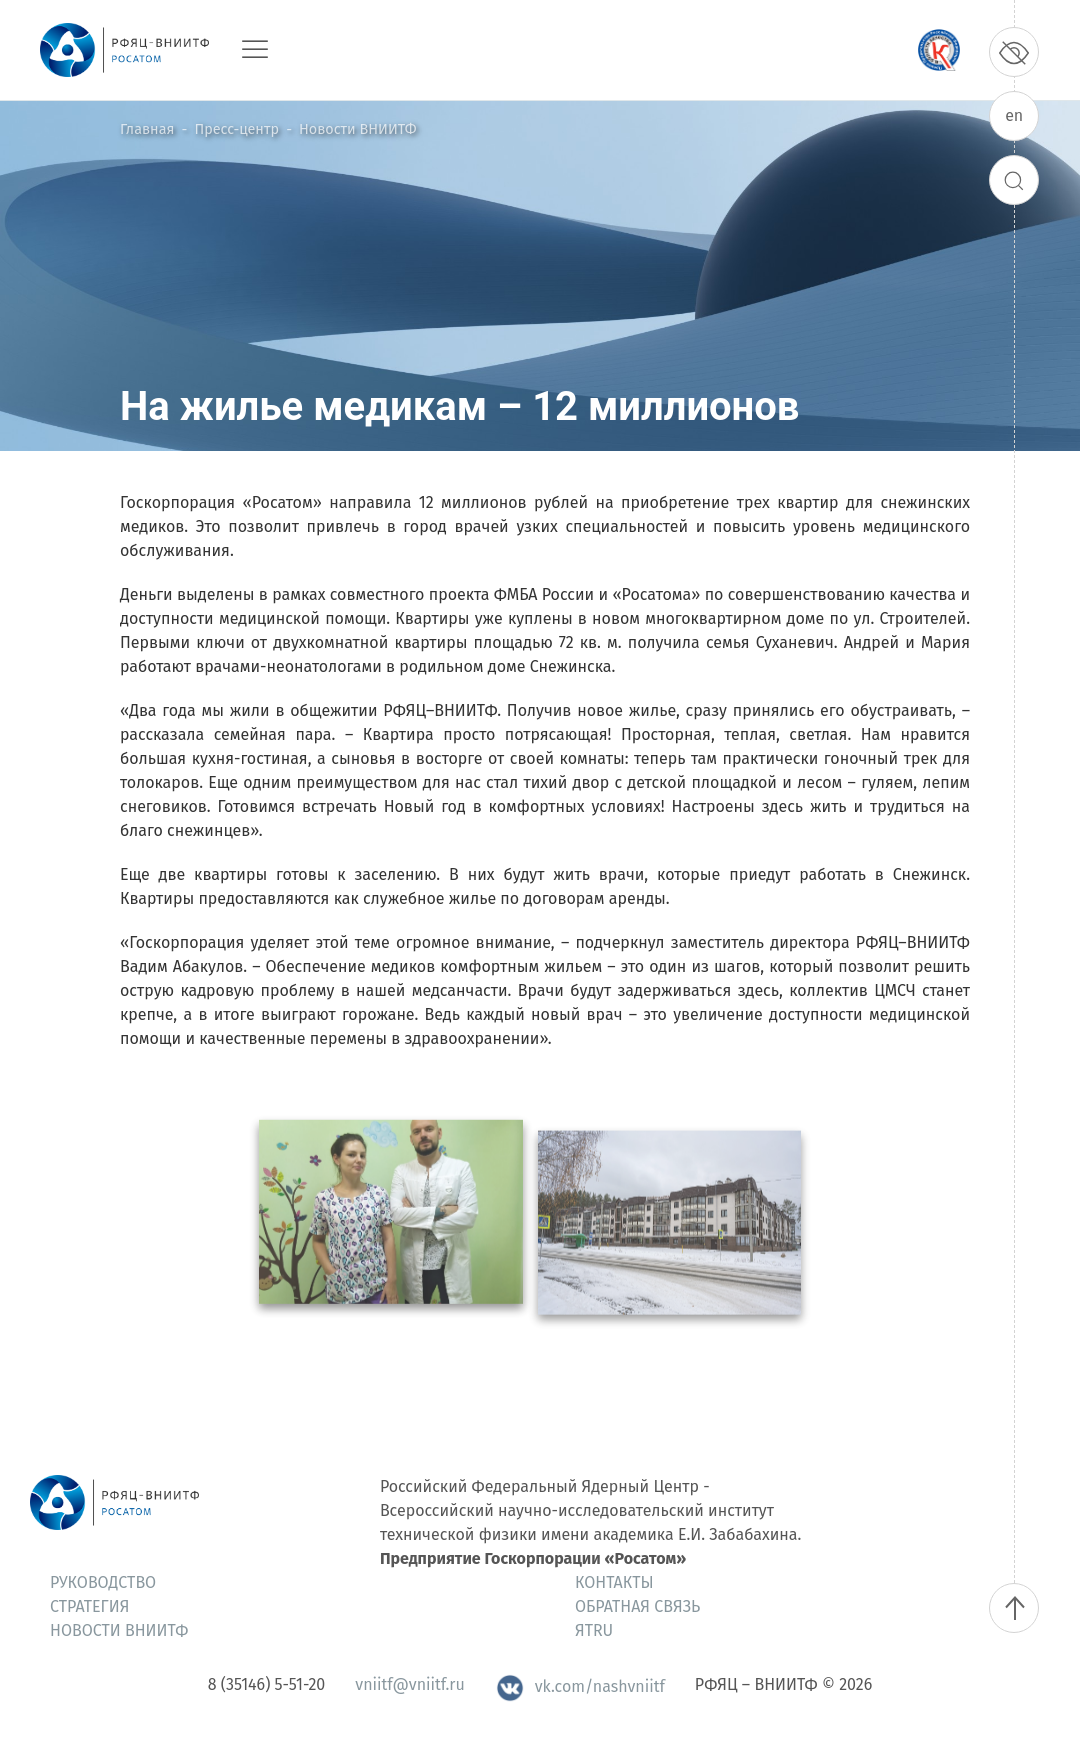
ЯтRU (594, 1630)
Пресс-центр (237, 129)
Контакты (614, 1582)
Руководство (103, 1582)
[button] (390, 1248)
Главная (147, 129)
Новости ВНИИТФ (357, 129)
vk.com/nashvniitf (580, 1686)
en (1014, 115)
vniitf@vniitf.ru (409, 1684)
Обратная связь (637, 1606)
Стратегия (89, 1606)
